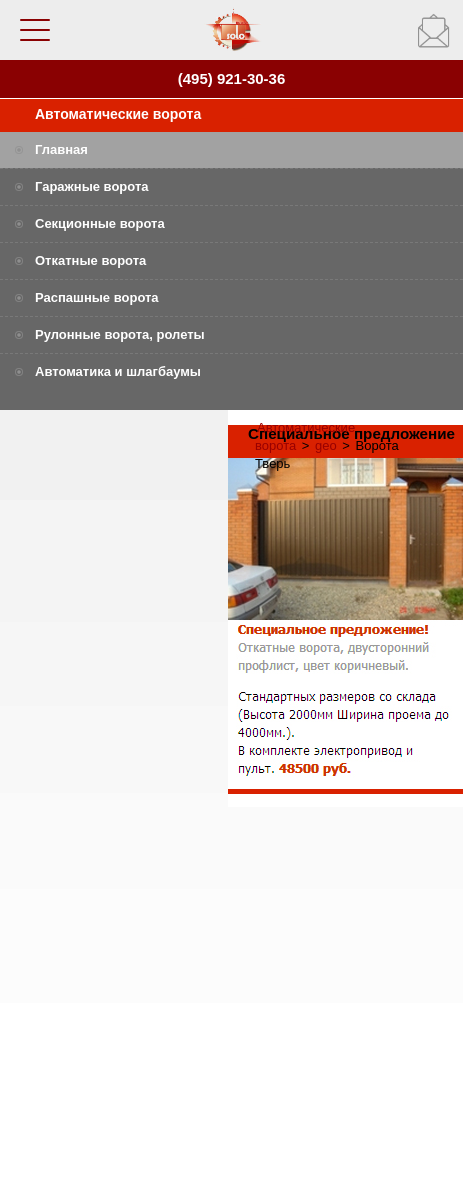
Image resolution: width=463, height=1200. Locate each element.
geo (326, 445)
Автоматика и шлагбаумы (118, 371)
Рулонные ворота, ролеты (120, 334)
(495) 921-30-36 (232, 78)
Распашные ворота (97, 297)
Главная (61, 149)
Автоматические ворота (118, 114)
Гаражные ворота (92, 186)
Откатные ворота (90, 260)
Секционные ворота (100, 223)
